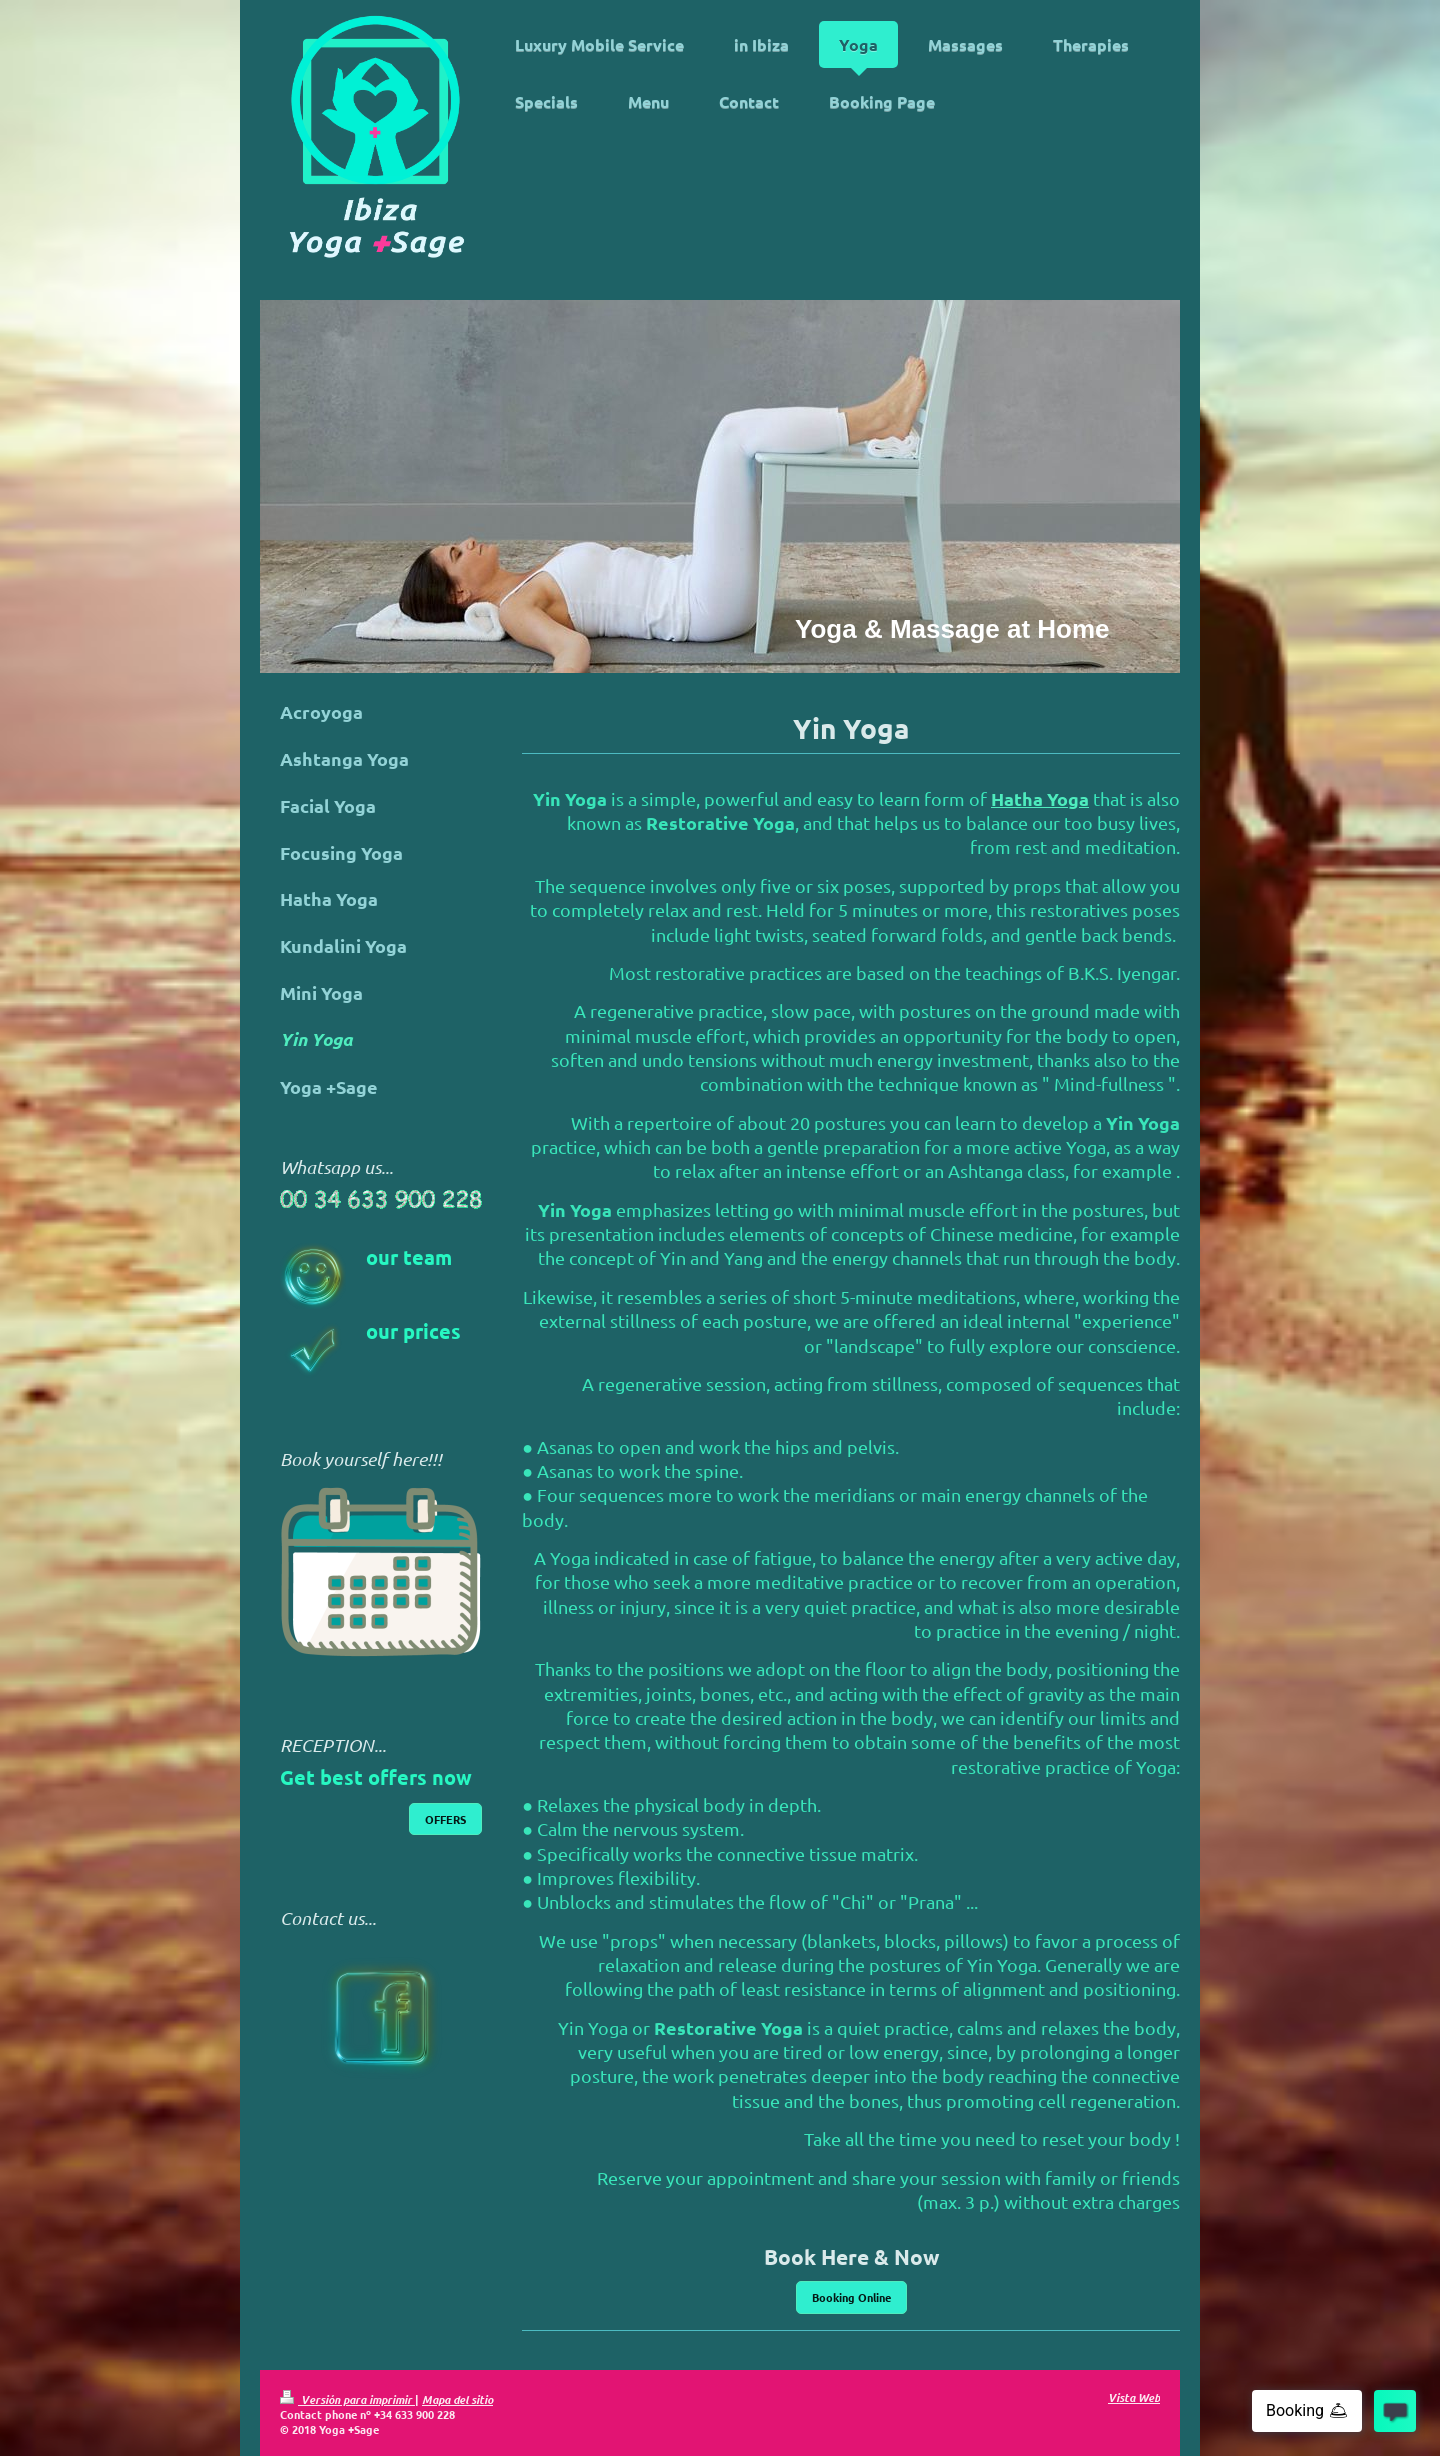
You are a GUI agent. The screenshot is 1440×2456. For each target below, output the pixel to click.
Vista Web (1134, 2397)
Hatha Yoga (1040, 798)
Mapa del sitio (457, 2399)
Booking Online (851, 2297)
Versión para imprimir (347, 2399)
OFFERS (445, 1819)
